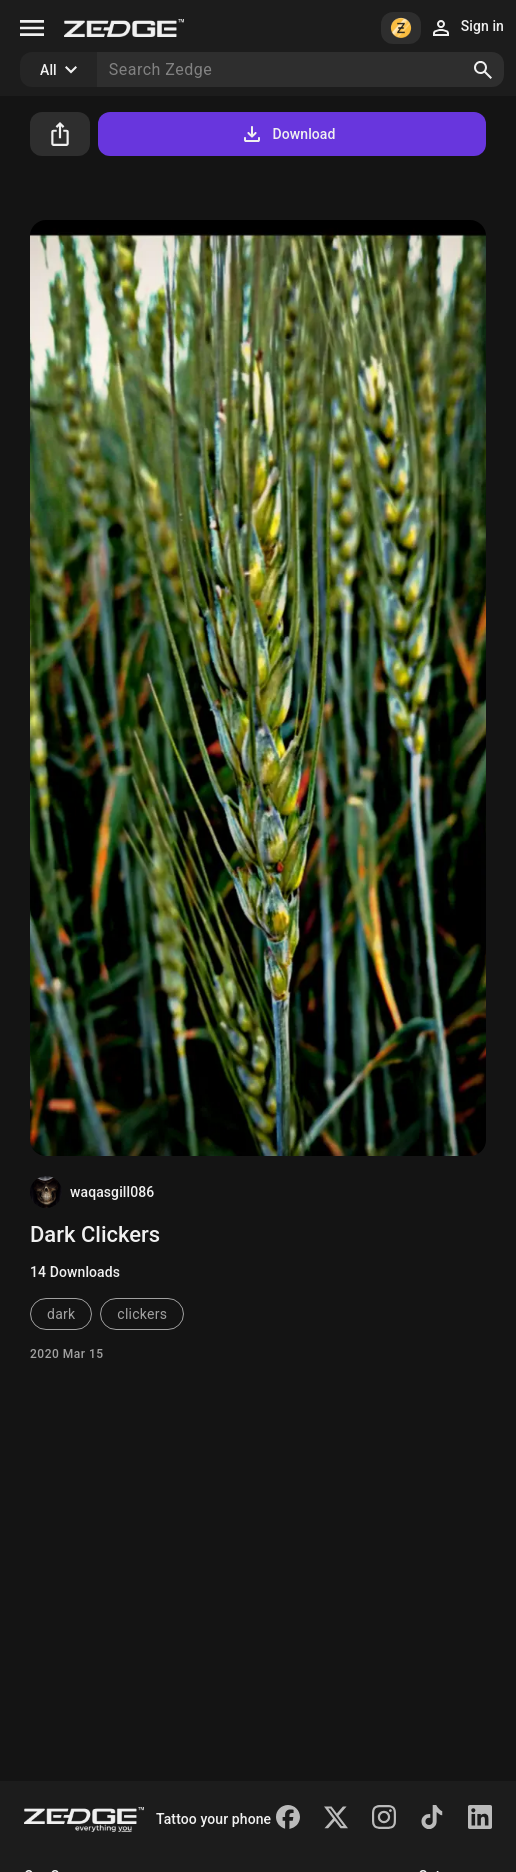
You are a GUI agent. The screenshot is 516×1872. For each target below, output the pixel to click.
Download (287, 134)
